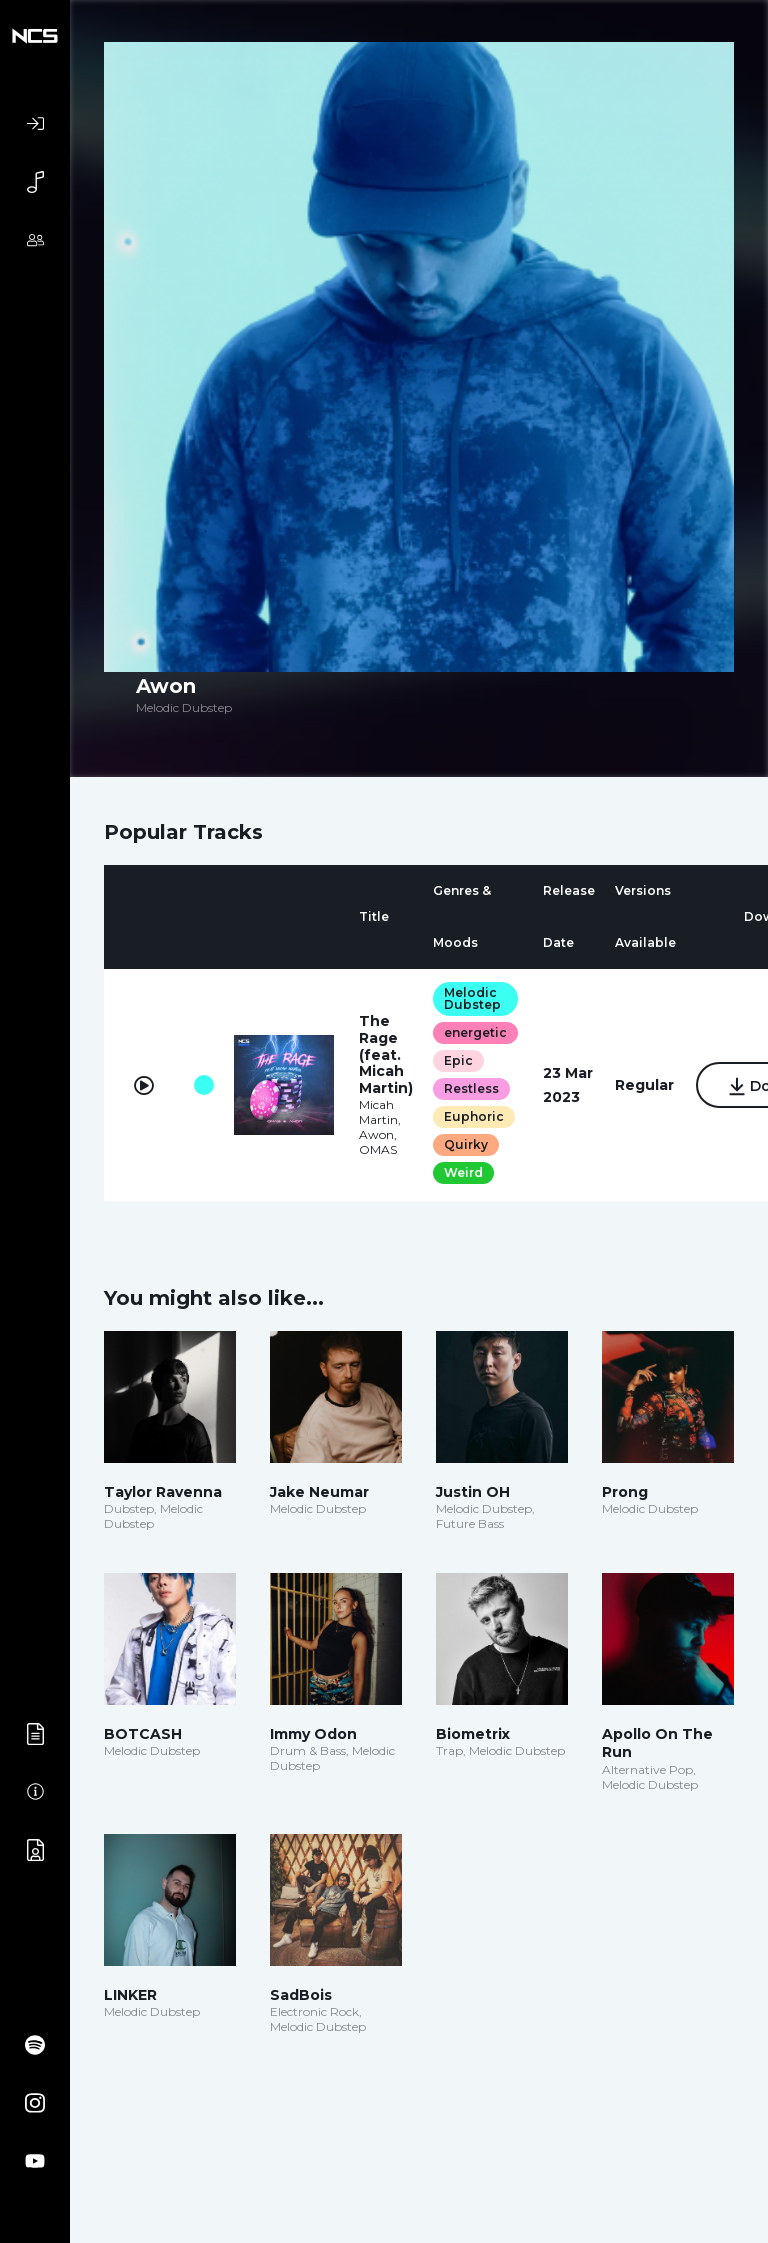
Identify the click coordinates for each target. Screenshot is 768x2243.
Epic (458, 1060)
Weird (463, 1172)
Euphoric (474, 1116)
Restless (471, 1088)
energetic (475, 1032)
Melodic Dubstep (472, 998)
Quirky (466, 1144)
